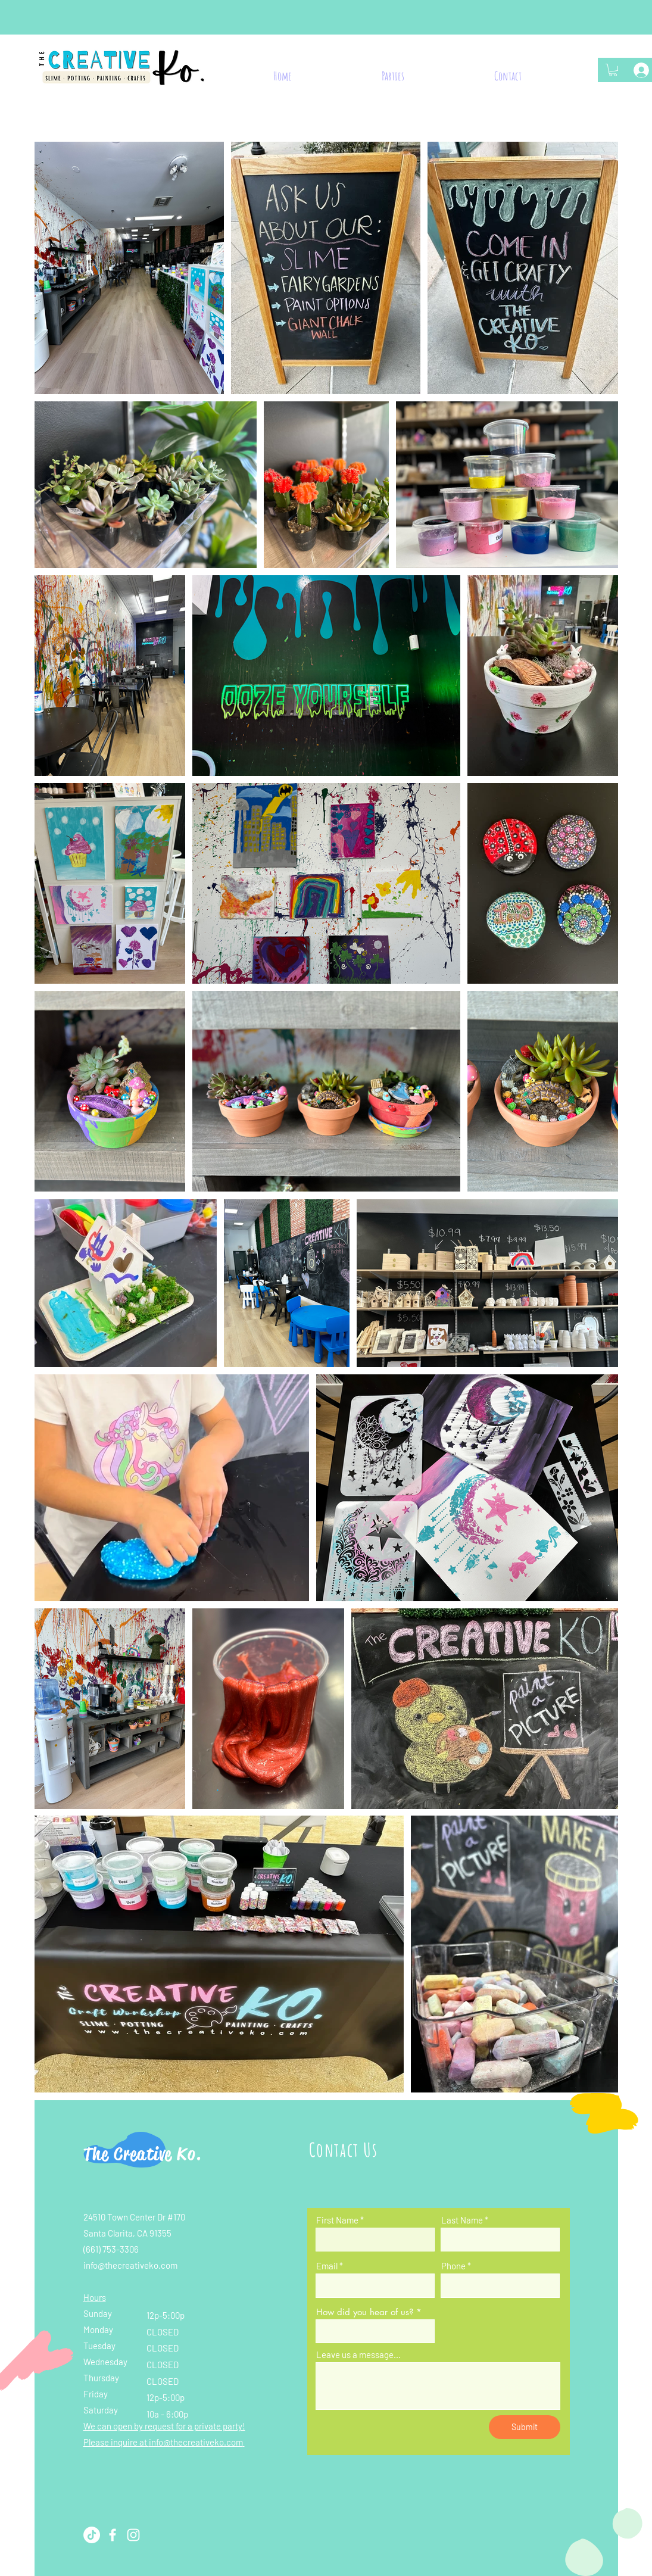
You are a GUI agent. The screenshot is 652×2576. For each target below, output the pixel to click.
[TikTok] (91, 2535)
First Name (337, 2220)
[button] (613, 70)
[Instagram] (133, 2535)
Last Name (462, 2220)
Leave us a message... (358, 2354)
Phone (453, 2266)
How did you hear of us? (364, 2311)
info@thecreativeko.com (196, 2442)
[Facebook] (112, 2535)
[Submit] (524, 2427)
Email (327, 2266)
